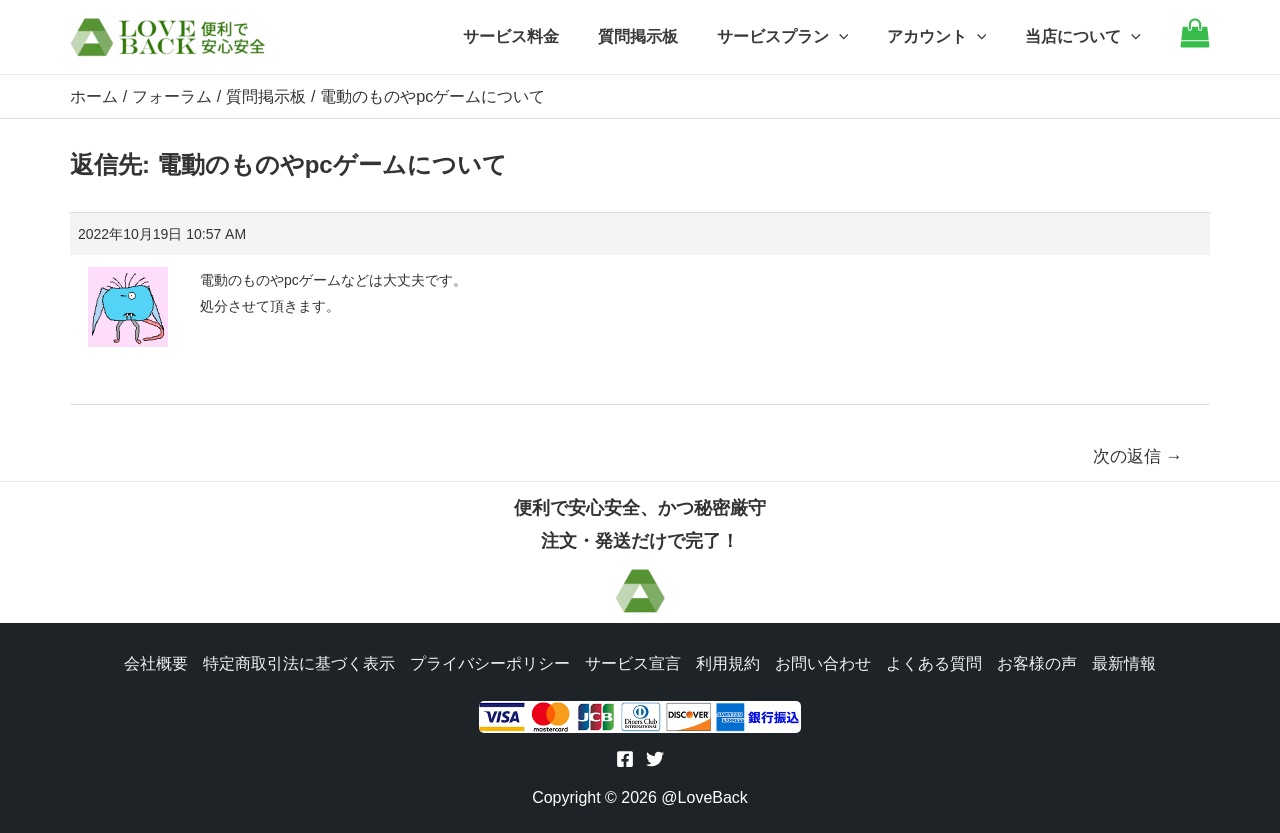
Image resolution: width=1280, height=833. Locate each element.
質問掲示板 (661, 36)
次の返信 (1138, 455)
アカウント (947, 37)
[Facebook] (625, 759)
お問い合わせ (824, 661)
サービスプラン (799, 37)
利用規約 (728, 661)
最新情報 (1128, 661)
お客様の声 (1040, 661)
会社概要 (152, 661)
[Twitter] (655, 759)
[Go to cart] (1195, 42)
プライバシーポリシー (488, 661)
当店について (1086, 37)
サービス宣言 (632, 661)
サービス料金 (541, 36)
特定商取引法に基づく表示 (296, 661)
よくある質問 (936, 661)
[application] (855, 37)
